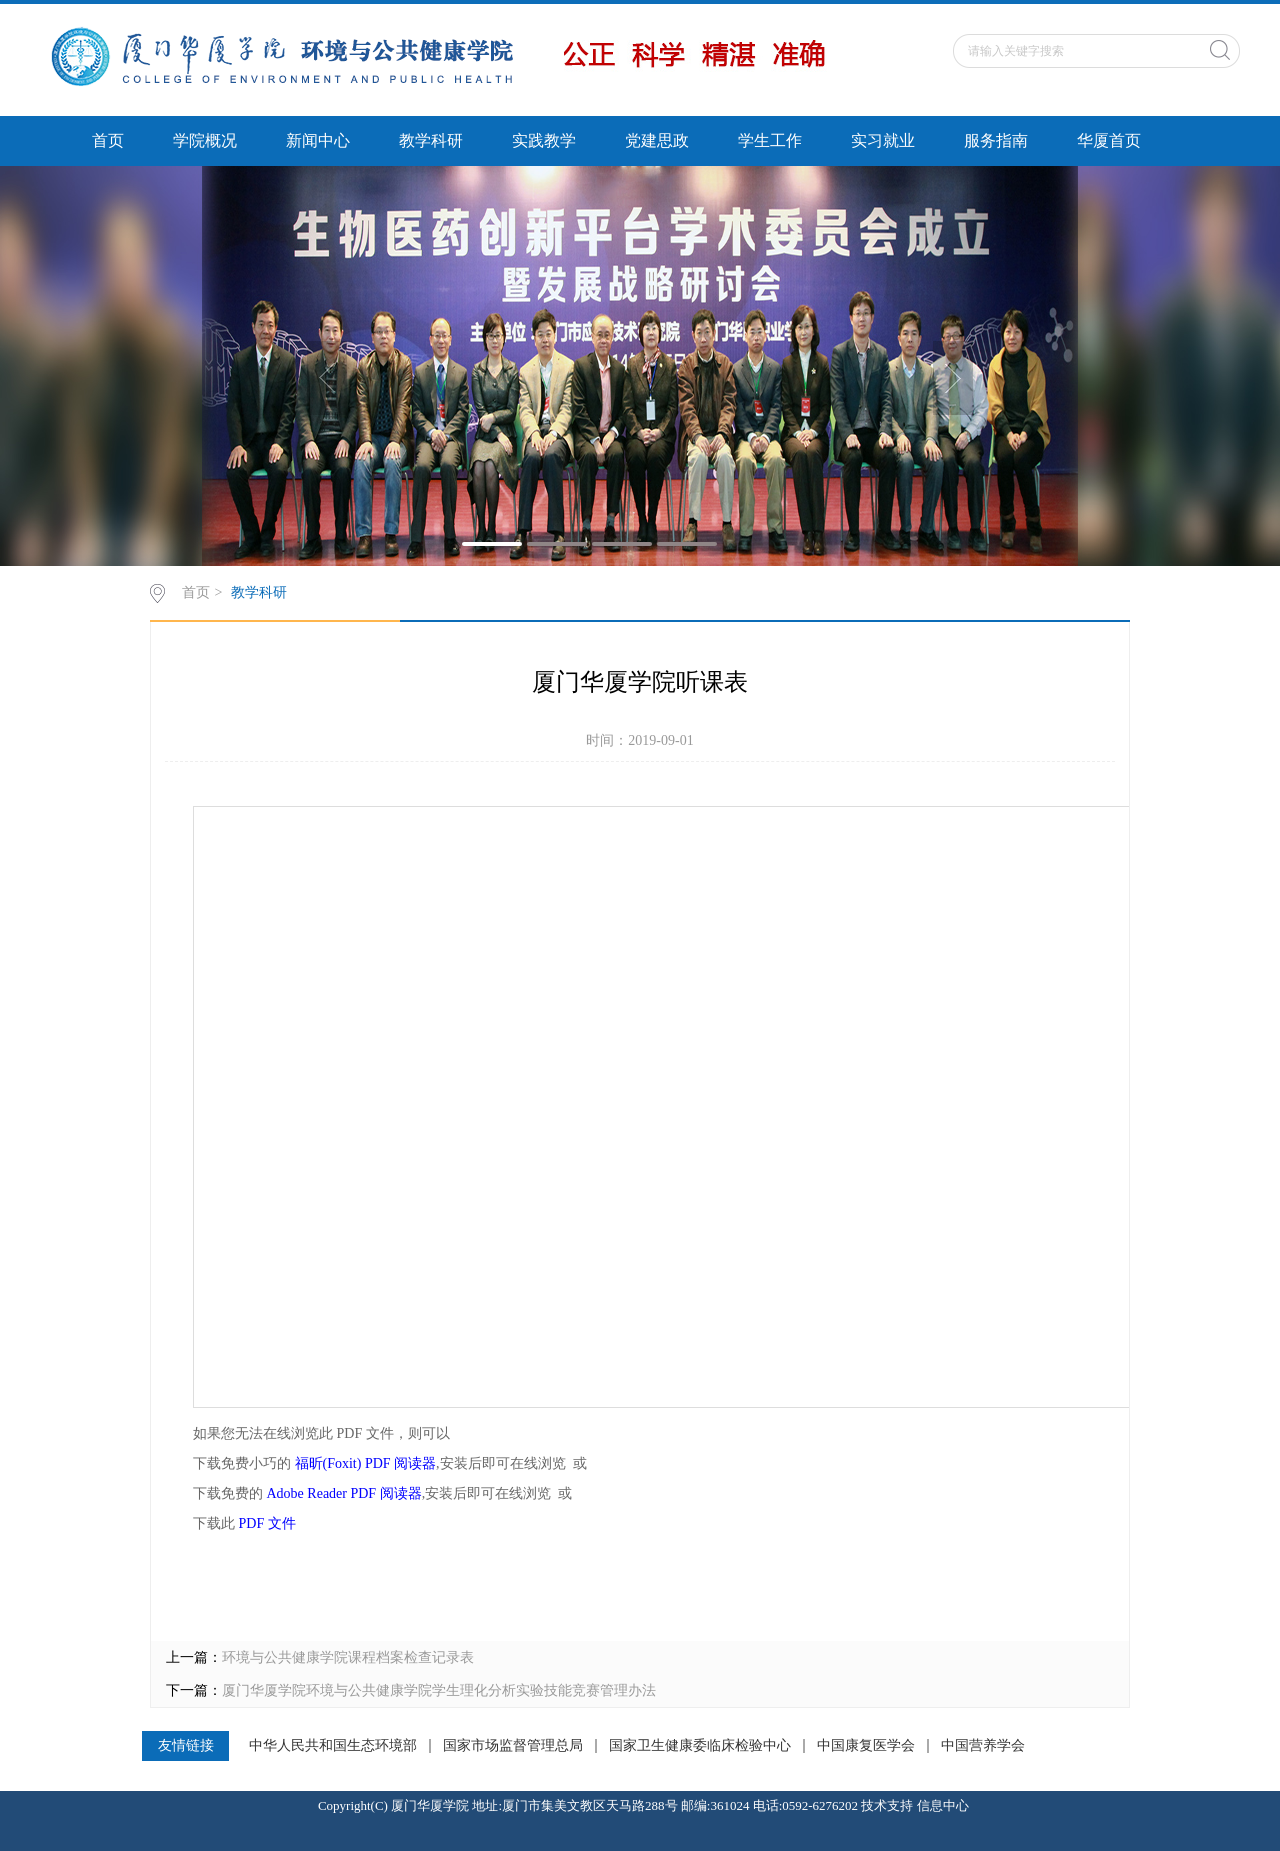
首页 (108, 140)
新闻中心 (318, 140)
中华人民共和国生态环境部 (333, 1746)
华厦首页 (1109, 140)
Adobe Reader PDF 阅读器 (344, 1493)
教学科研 (431, 140)
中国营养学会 (983, 1746)
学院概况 (205, 140)
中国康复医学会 (866, 1746)
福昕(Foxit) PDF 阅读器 (366, 1463)
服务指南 (996, 140)
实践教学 (544, 140)
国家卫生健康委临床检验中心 (700, 1746)
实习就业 (883, 140)
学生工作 (770, 140)
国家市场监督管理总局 (513, 1746)
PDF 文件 (267, 1523)
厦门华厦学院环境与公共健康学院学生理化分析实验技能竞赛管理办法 (439, 1690)
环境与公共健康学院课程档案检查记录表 (348, 1657)
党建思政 (657, 140)
